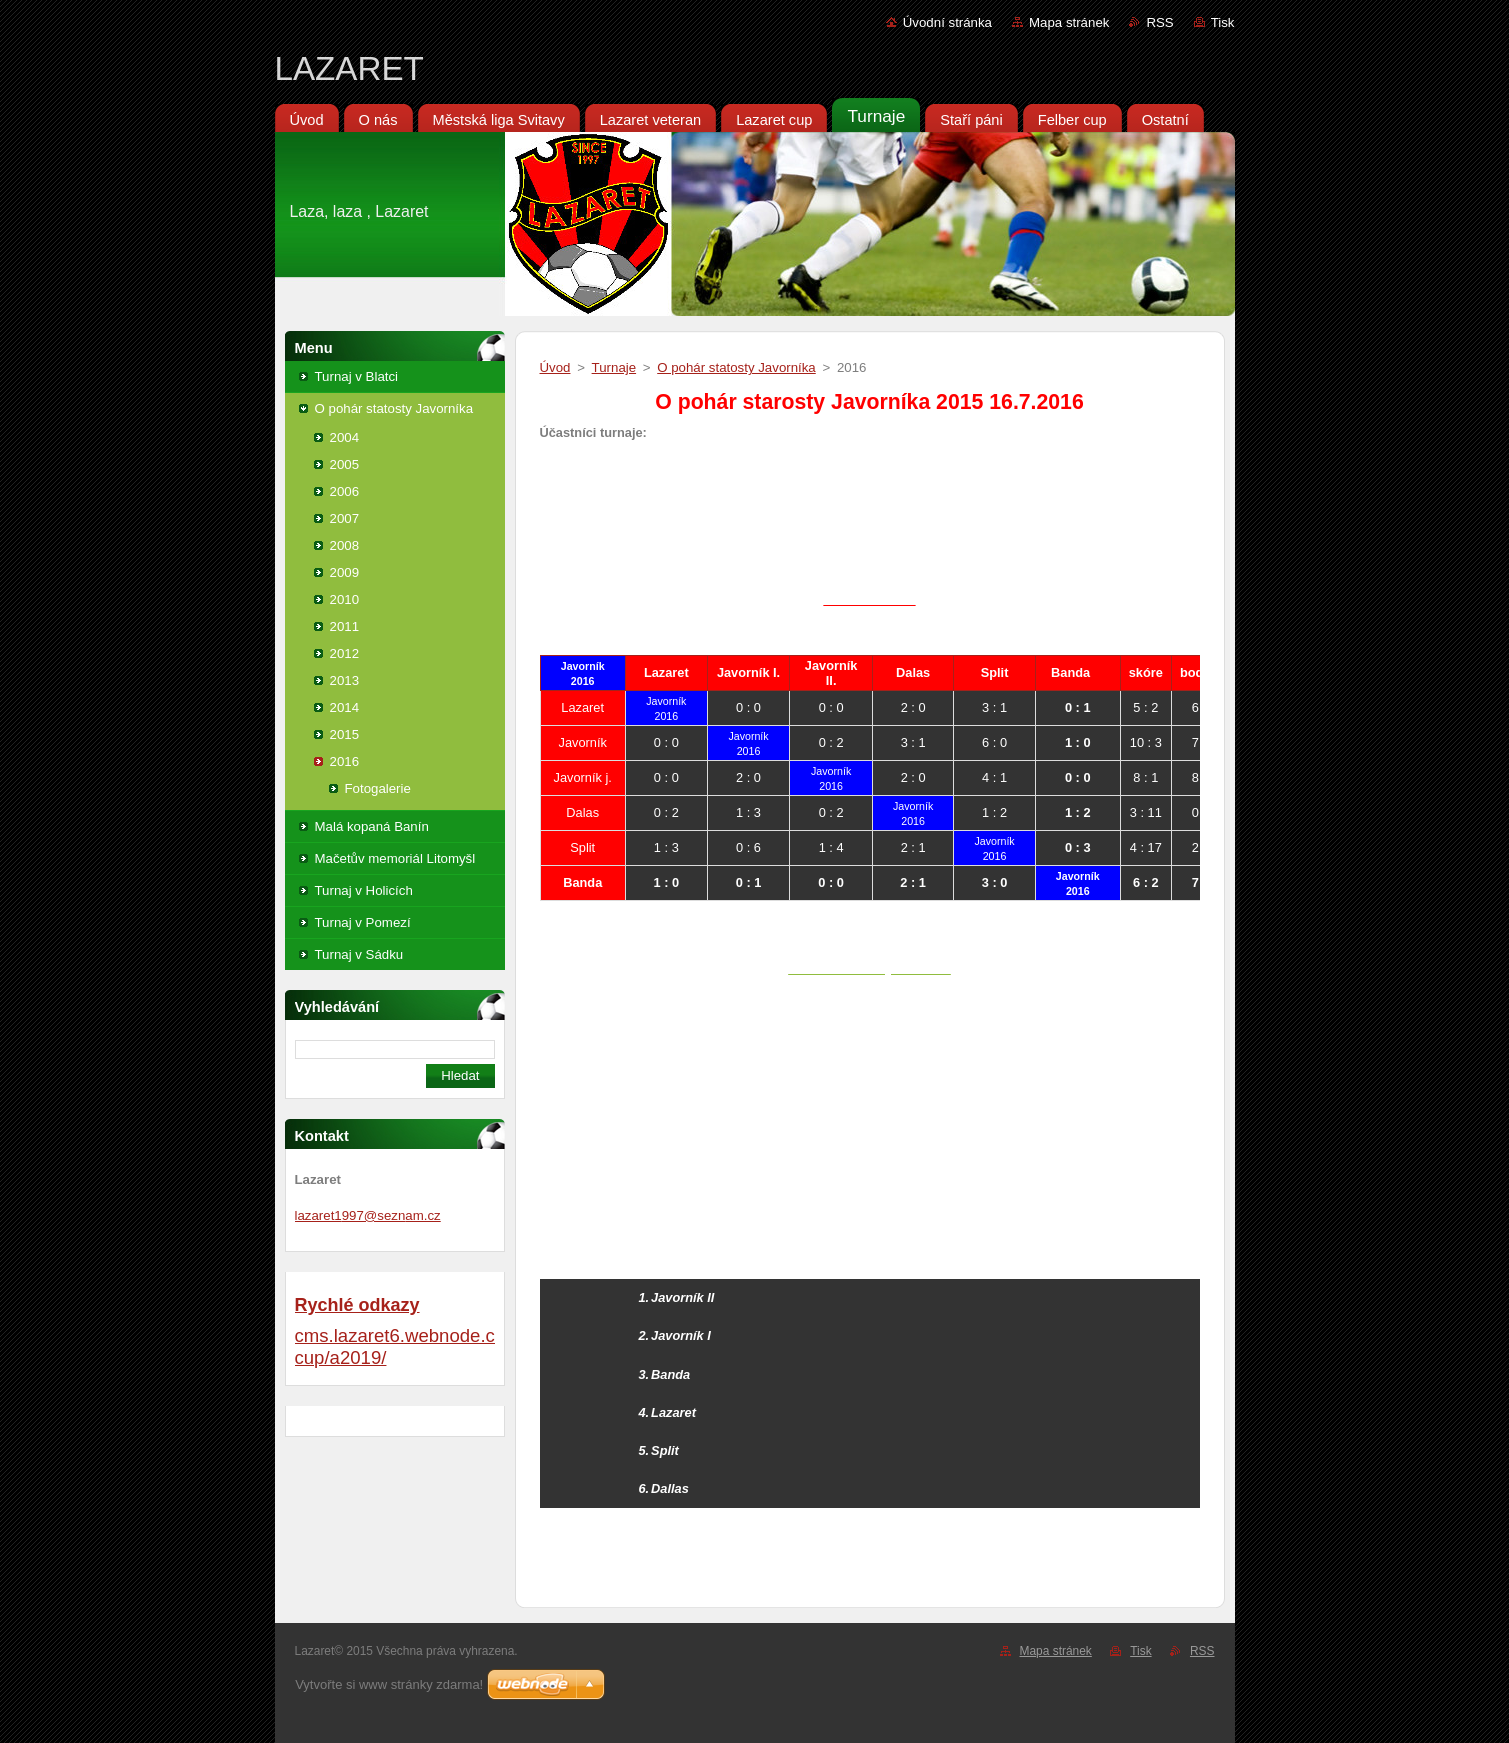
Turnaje (614, 367)
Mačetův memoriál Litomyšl (395, 858)
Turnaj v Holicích (364, 890)
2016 (345, 761)
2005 (345, 464)
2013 (345, 680)
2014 (345, 707)
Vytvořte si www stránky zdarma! (389, 1684)
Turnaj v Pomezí (363, 922)
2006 (345, 491)
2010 (345, 599)
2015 (345, 734)
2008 (345, 545)
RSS (1159, 22)
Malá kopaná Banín (372, 826)
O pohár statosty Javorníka (394, 408)
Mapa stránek (1069, 22)
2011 (345, 626)
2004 (345, 437)
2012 (345, 653)
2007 (345, 518)
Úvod (555, 367)
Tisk (1223, 22)
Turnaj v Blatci (357, 376)
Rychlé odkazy (357, 1305)
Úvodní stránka (947, 22)
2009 (345, 572)
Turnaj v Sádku (359, 954)
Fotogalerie (378, 788)
